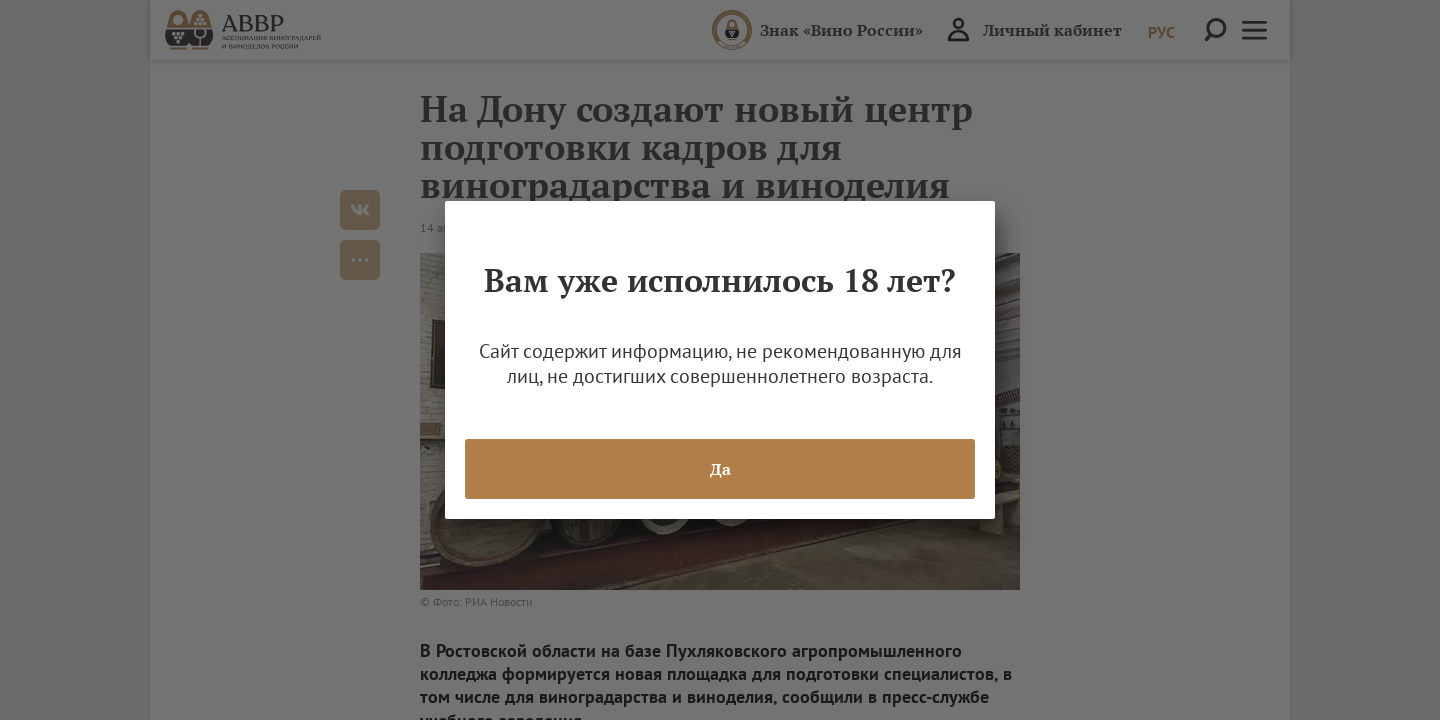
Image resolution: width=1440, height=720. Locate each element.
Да (720, 469)
